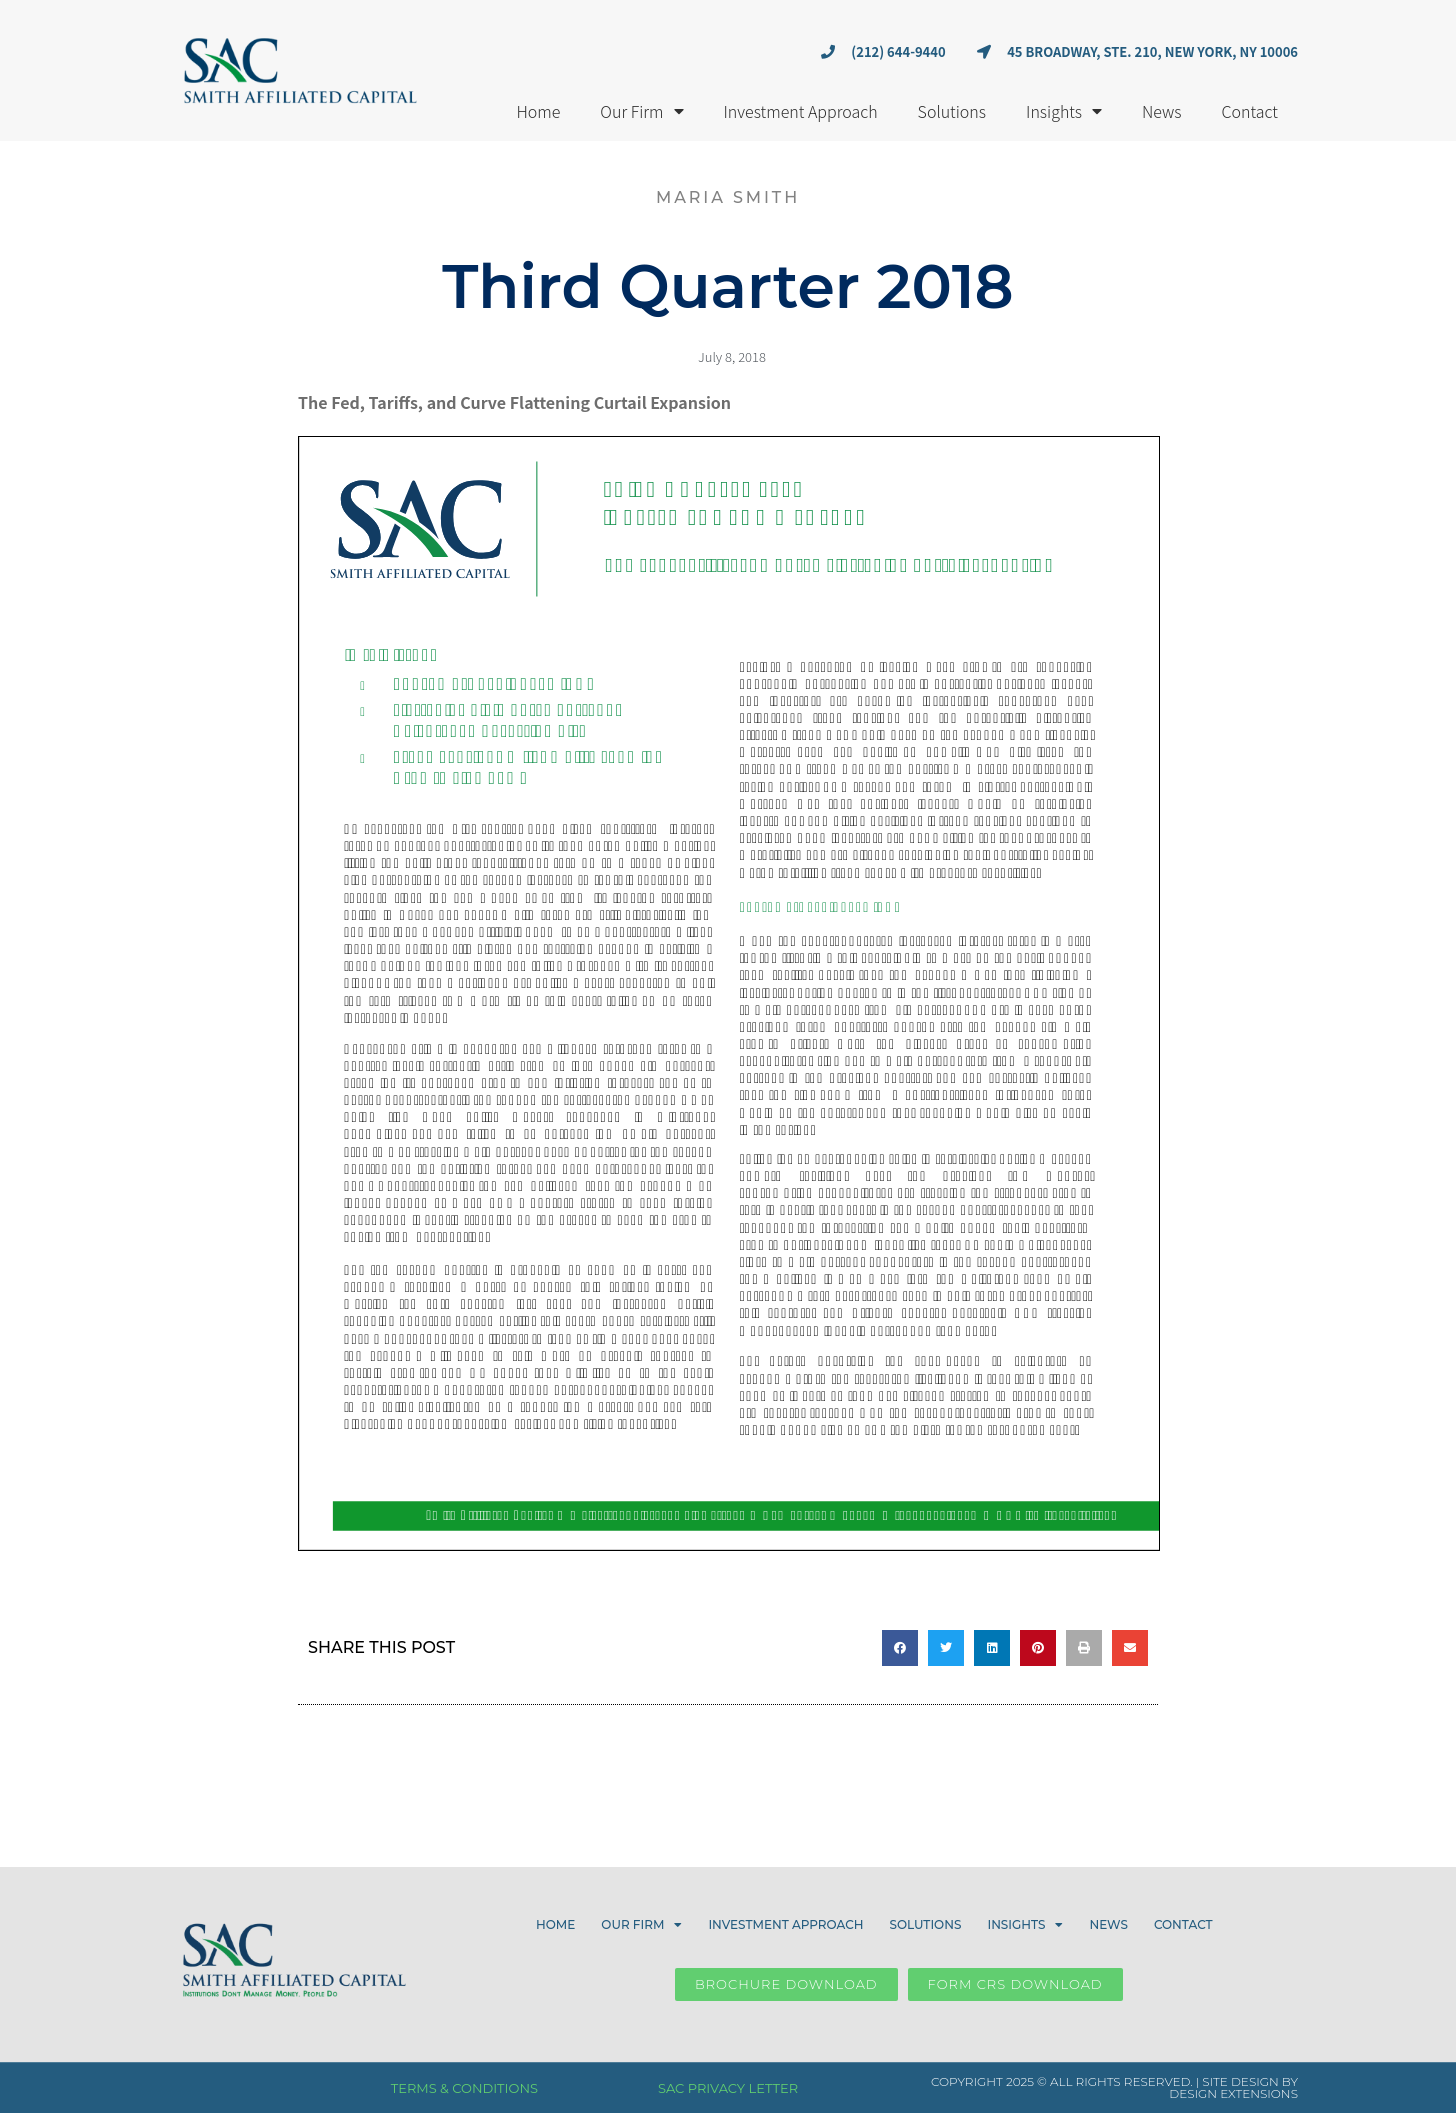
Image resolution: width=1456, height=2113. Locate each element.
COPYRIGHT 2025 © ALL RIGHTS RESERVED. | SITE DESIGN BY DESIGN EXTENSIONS (1114, 2087)
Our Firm (641, 111)
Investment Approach (801, 111)
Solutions (952, 111)
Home (538, 111)
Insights (1064, 111)
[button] (900, 1648)
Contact (1250, 111)
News (1162, 111)
